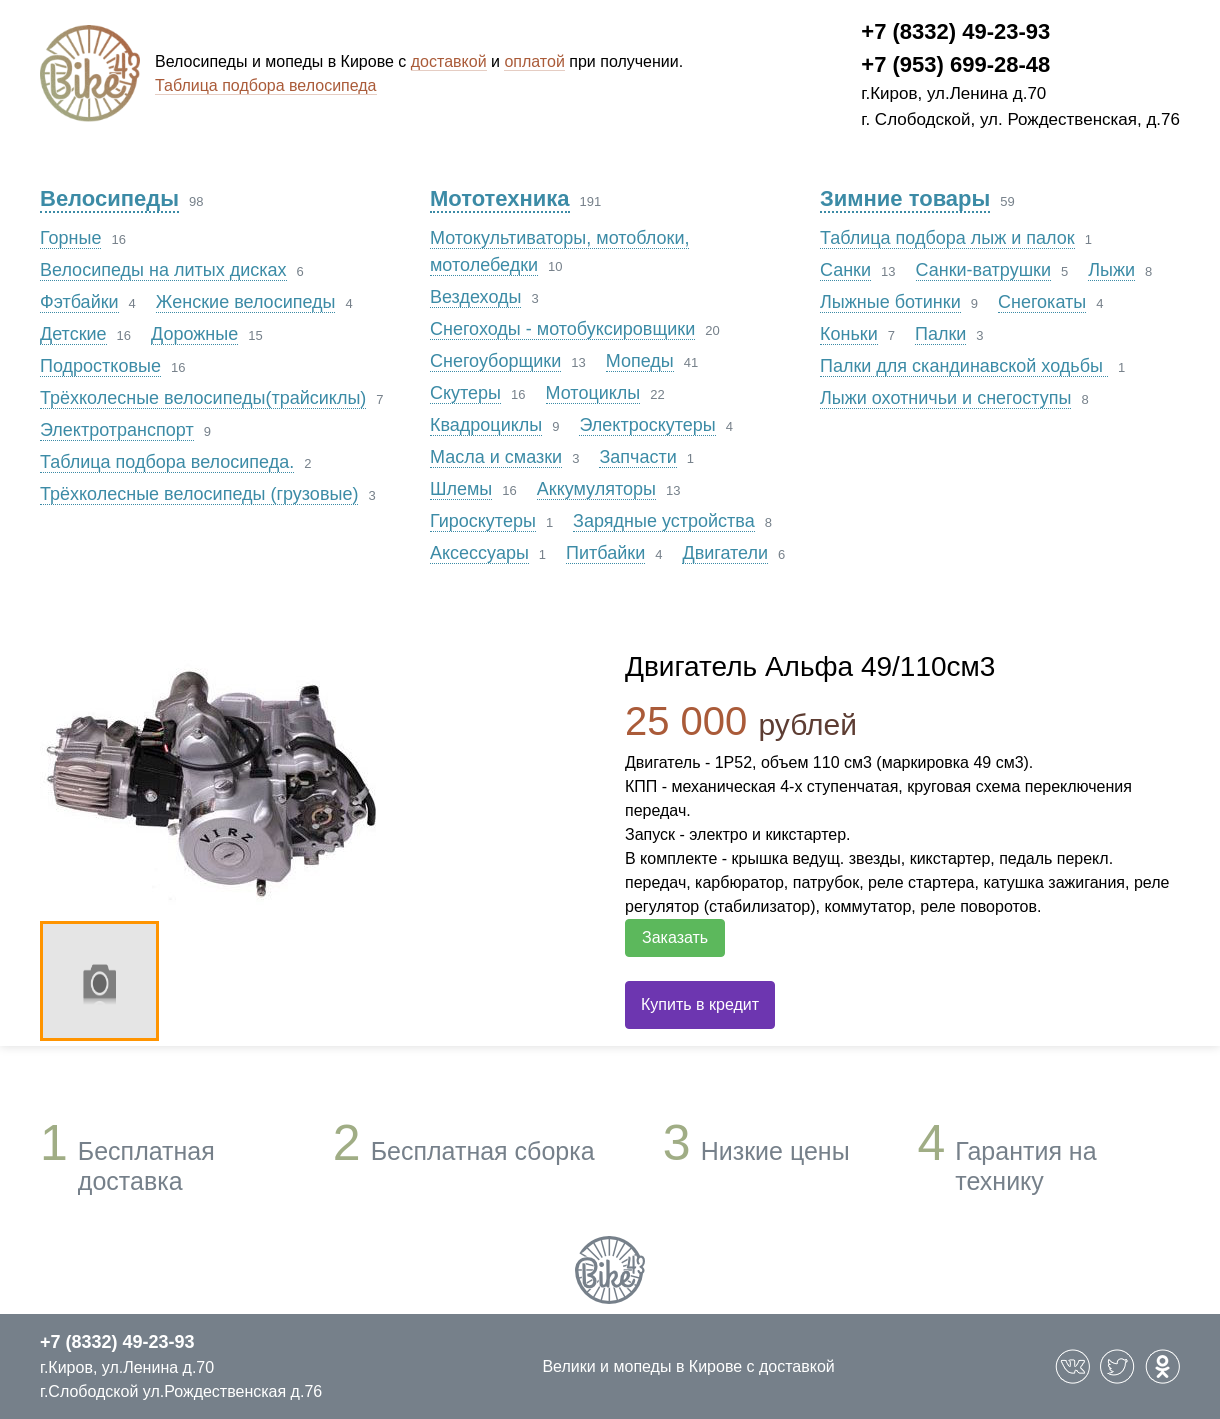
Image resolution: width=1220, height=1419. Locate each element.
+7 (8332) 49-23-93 (955, 31)
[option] (312, 779)
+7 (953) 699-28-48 (955, 64)
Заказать (675, 937)
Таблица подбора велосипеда (266, 85)
